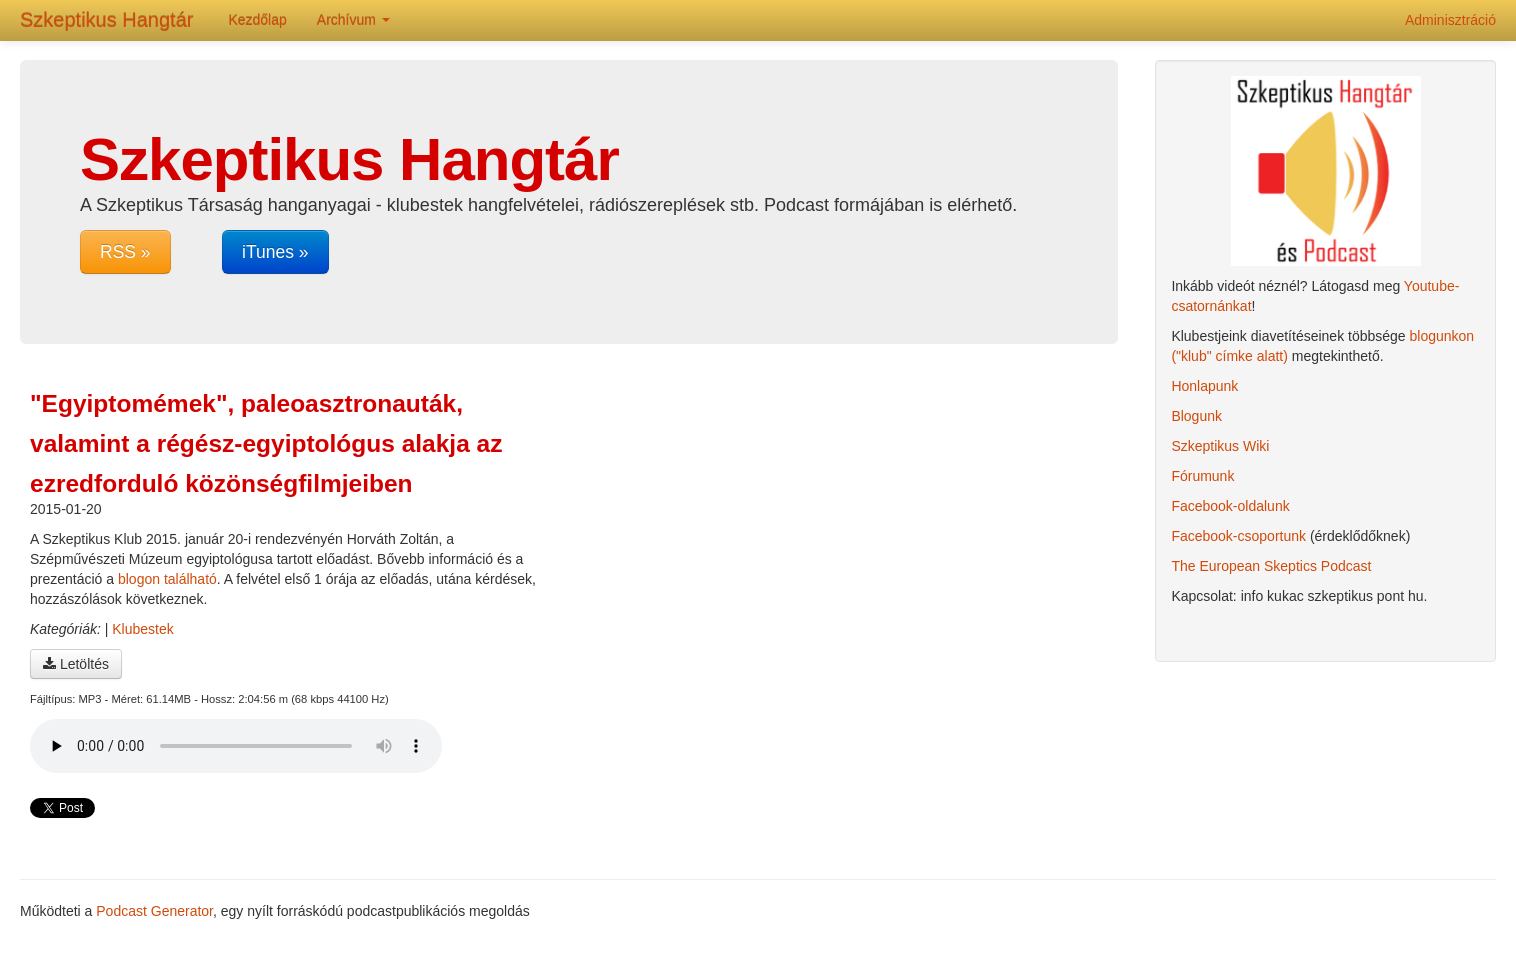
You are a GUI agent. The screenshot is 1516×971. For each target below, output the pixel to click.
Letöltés (76, 664)
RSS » (125, 252)
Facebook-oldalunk (1230, 506)
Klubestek (142, 629)
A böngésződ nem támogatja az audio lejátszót (236, 746)
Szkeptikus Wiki (1220, 446)
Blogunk (1196, 416)
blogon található (167, 579)
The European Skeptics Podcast (1271, 566)
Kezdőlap (257, 20)
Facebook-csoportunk (1238, 536)
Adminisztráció (1450, 20)
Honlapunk (1204, 386)
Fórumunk (1202, 476)
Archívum (353, 20)
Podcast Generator (154, 911)
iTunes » (275, 252)
